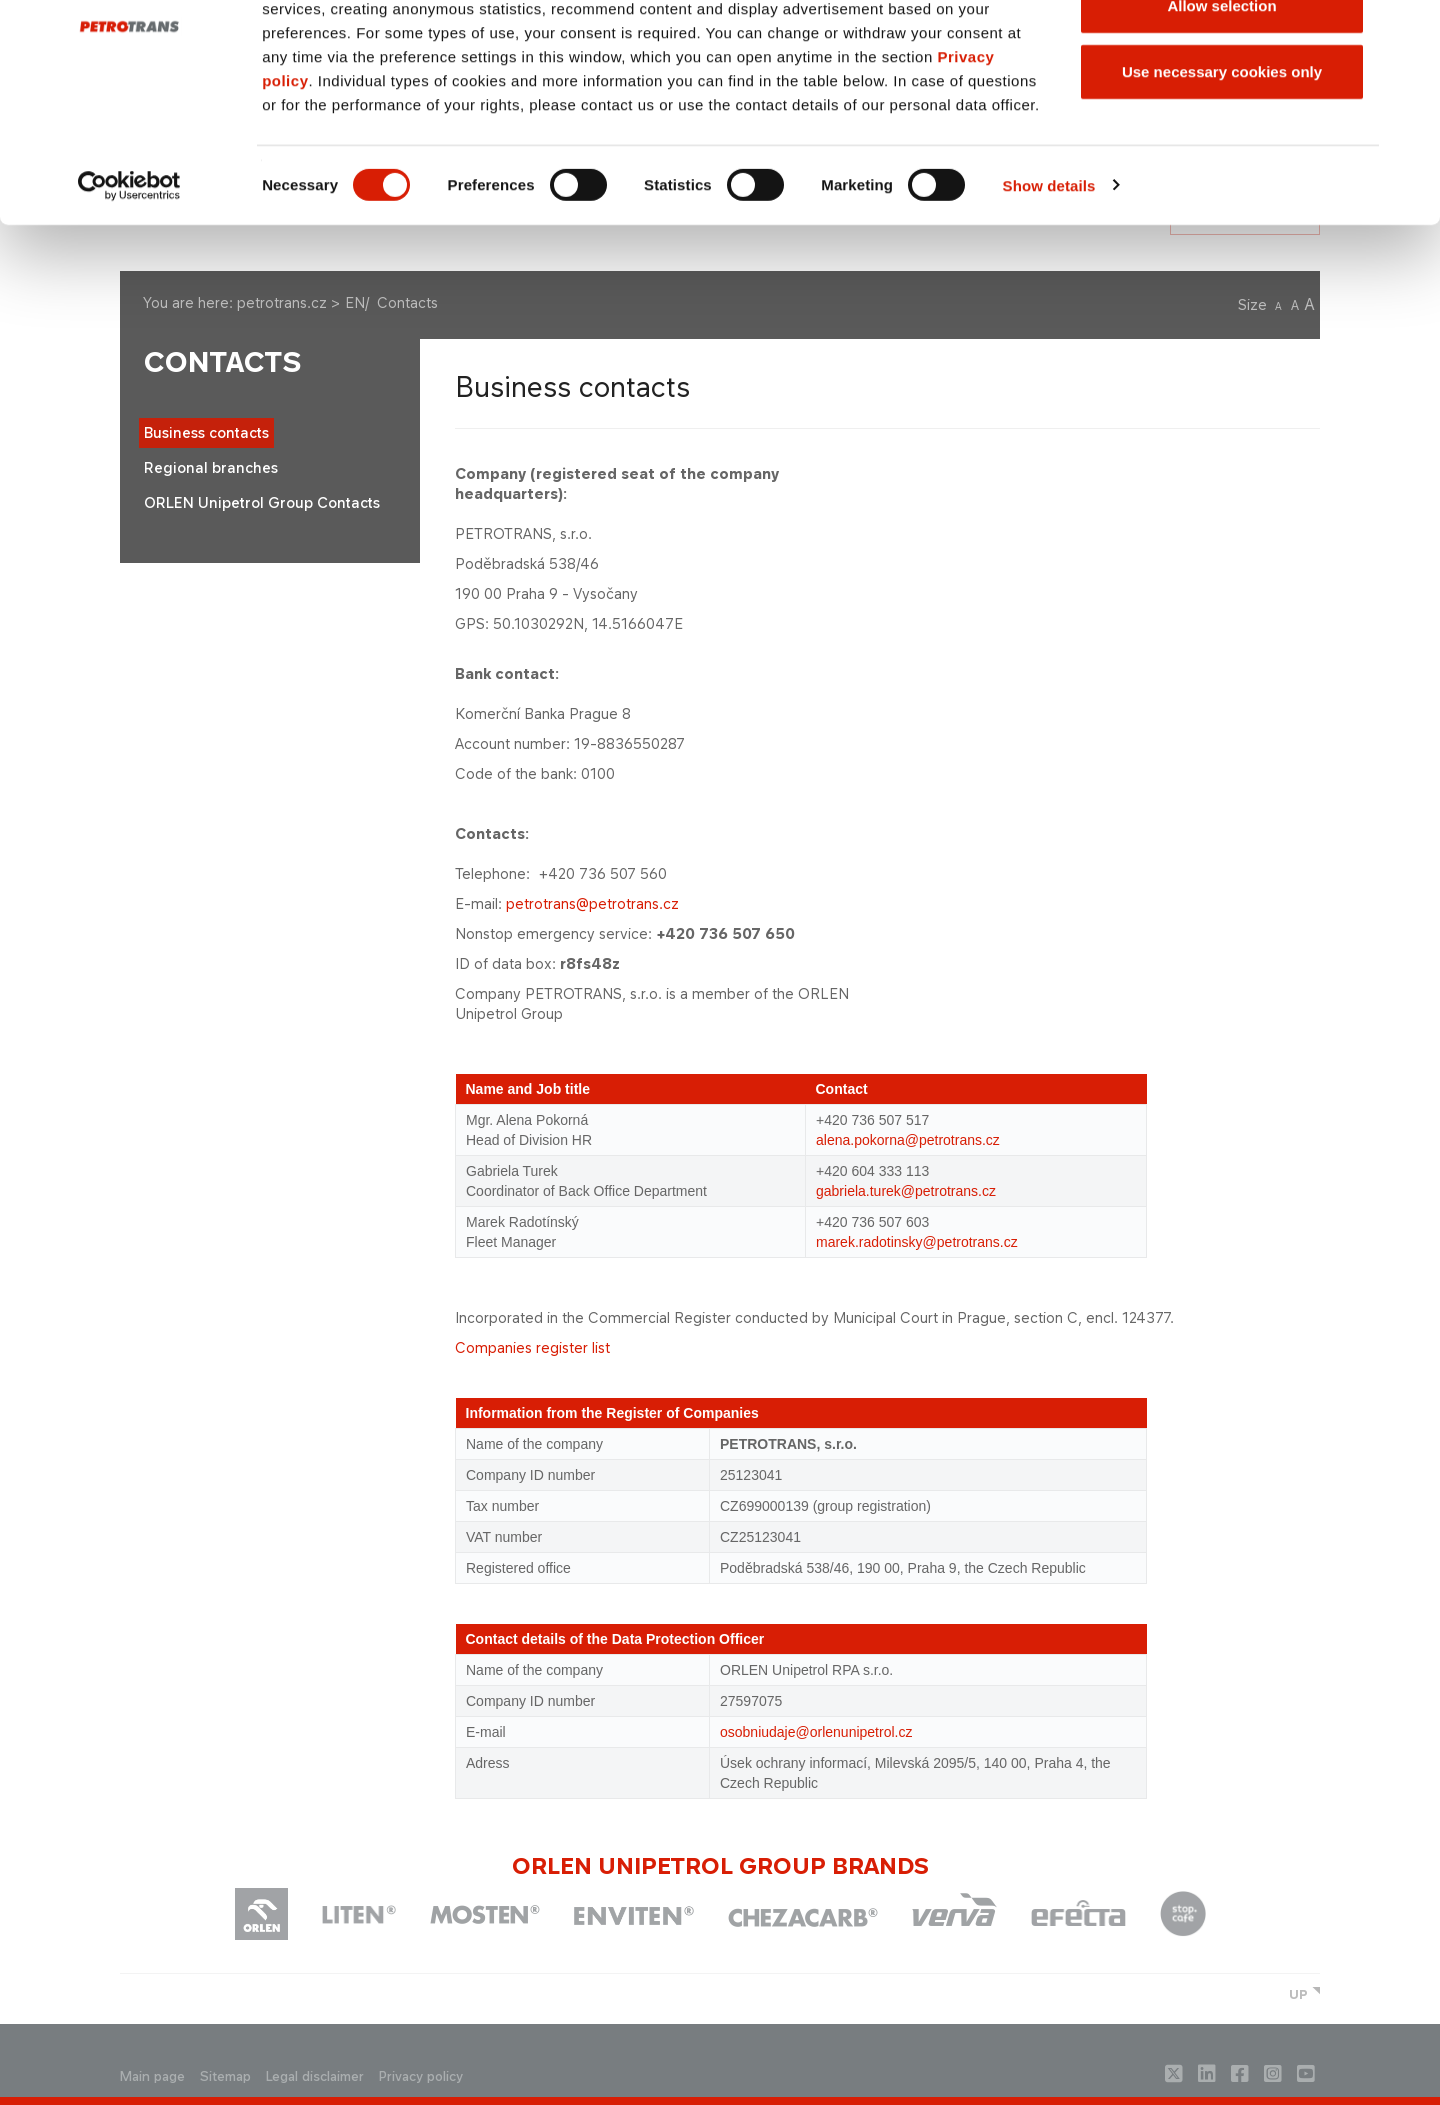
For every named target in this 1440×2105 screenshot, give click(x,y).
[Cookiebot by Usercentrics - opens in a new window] (129, 298)
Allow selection (1221, 118)
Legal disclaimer (315, 2076)
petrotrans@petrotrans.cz (592, 903)
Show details (1049, 297)
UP (1298, 1994)
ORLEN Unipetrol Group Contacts (262, 502)
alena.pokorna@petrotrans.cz (908, 1140)
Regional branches (211, 467)
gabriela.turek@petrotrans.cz (906, 1191)
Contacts (222, 362)
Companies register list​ (532, 1347)
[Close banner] (1409, 31)
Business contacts (206, 432)
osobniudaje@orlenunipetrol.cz (816, 1732)
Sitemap (225, 2076)
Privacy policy (421, 2076)
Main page (152, 2076)
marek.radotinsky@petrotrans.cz (917, 1242)
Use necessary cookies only (1222, 183)
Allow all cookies (1222, 52)
